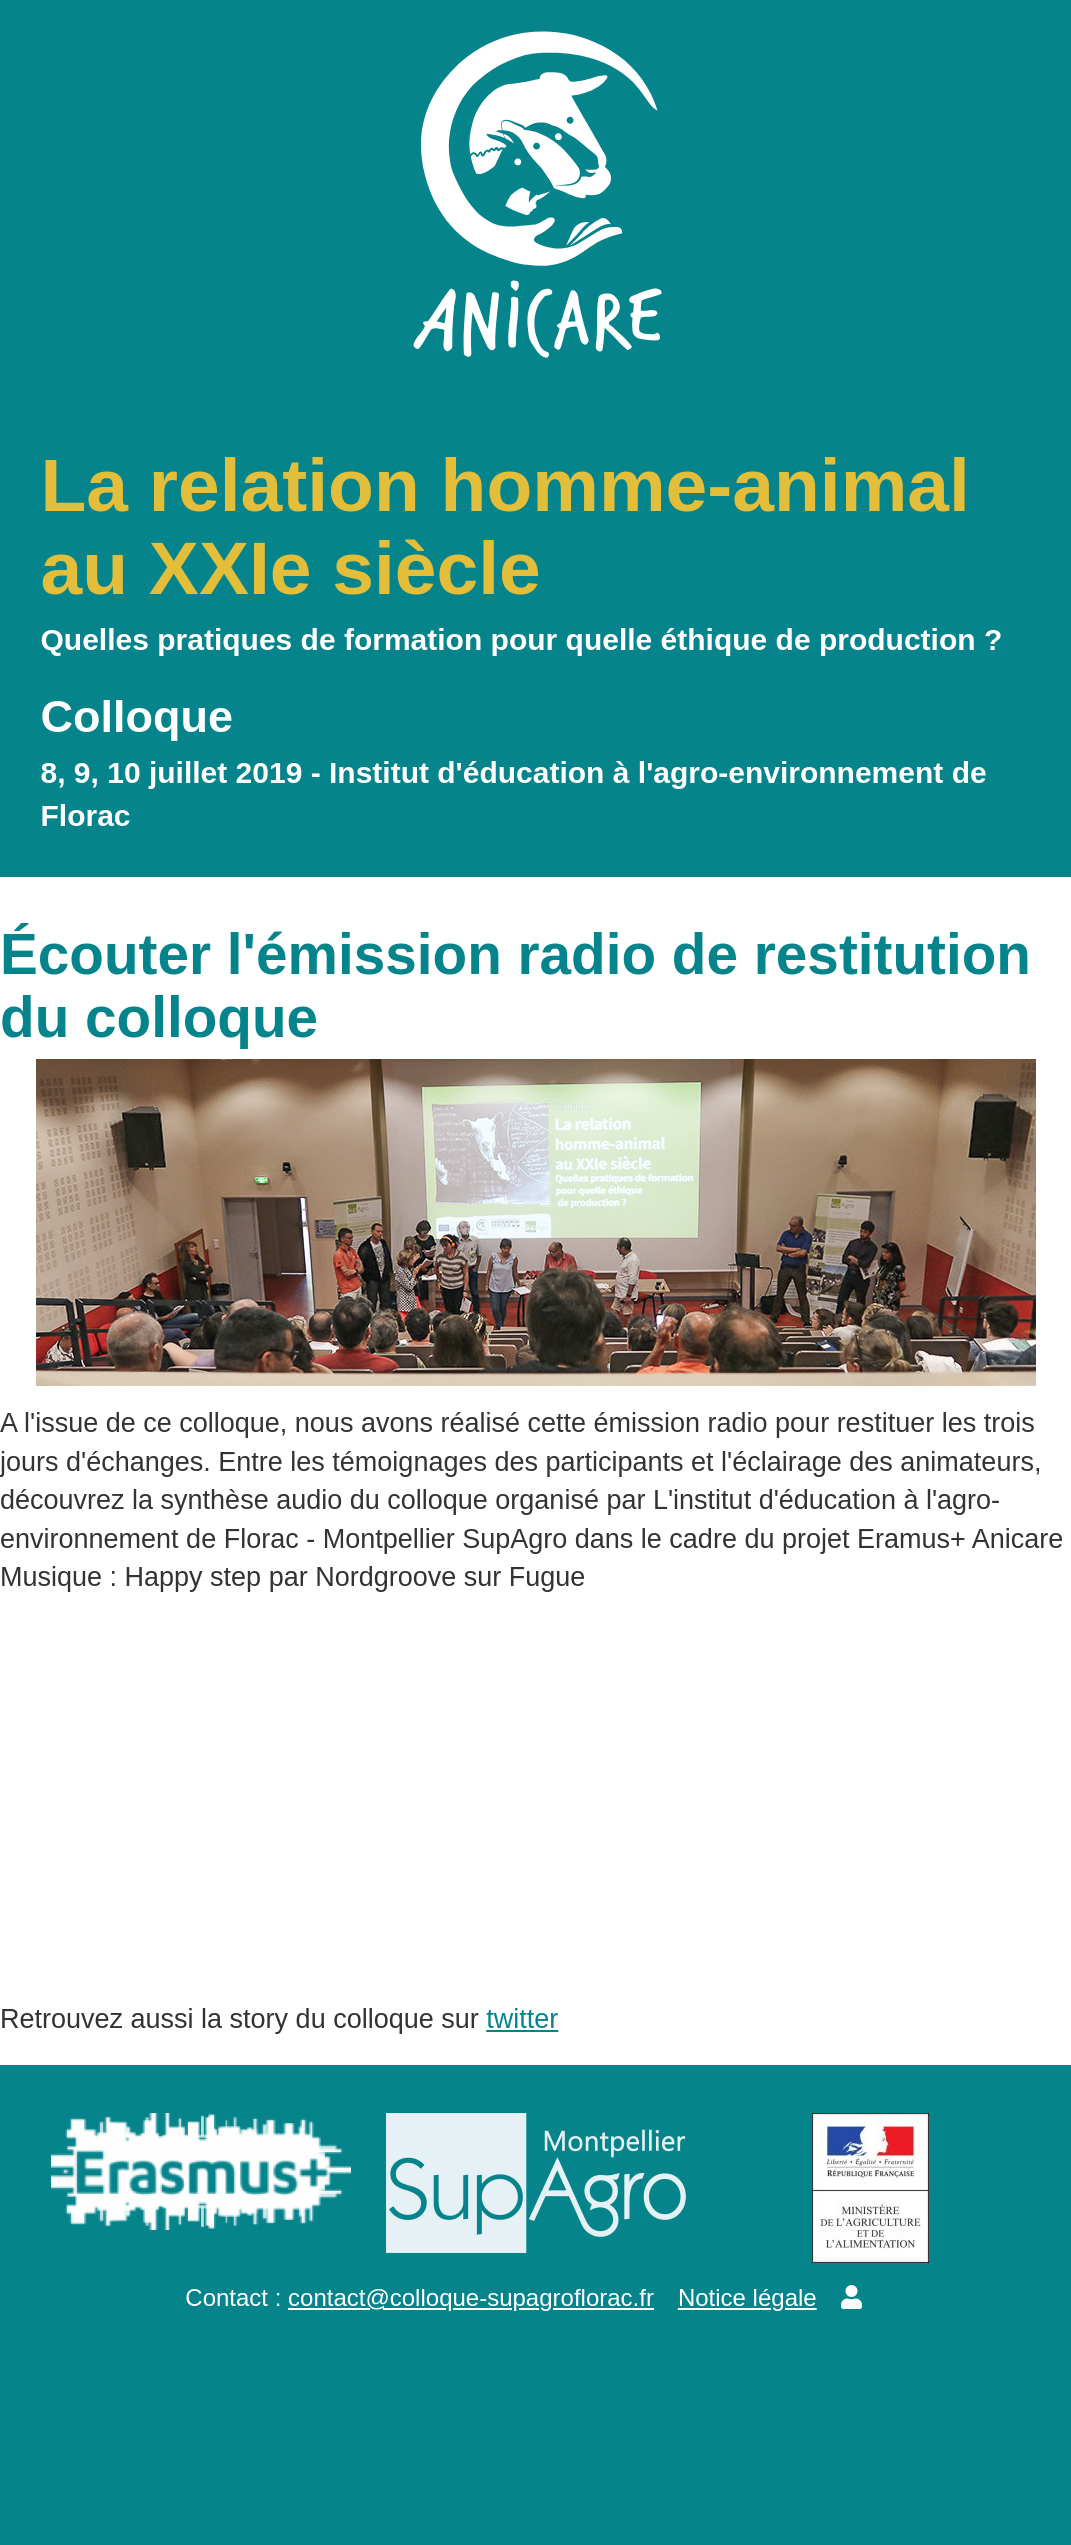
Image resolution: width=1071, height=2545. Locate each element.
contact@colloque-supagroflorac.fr (471, 2297)
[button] (851, 2297)
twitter (522, 2019)
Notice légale (747, 2297)
